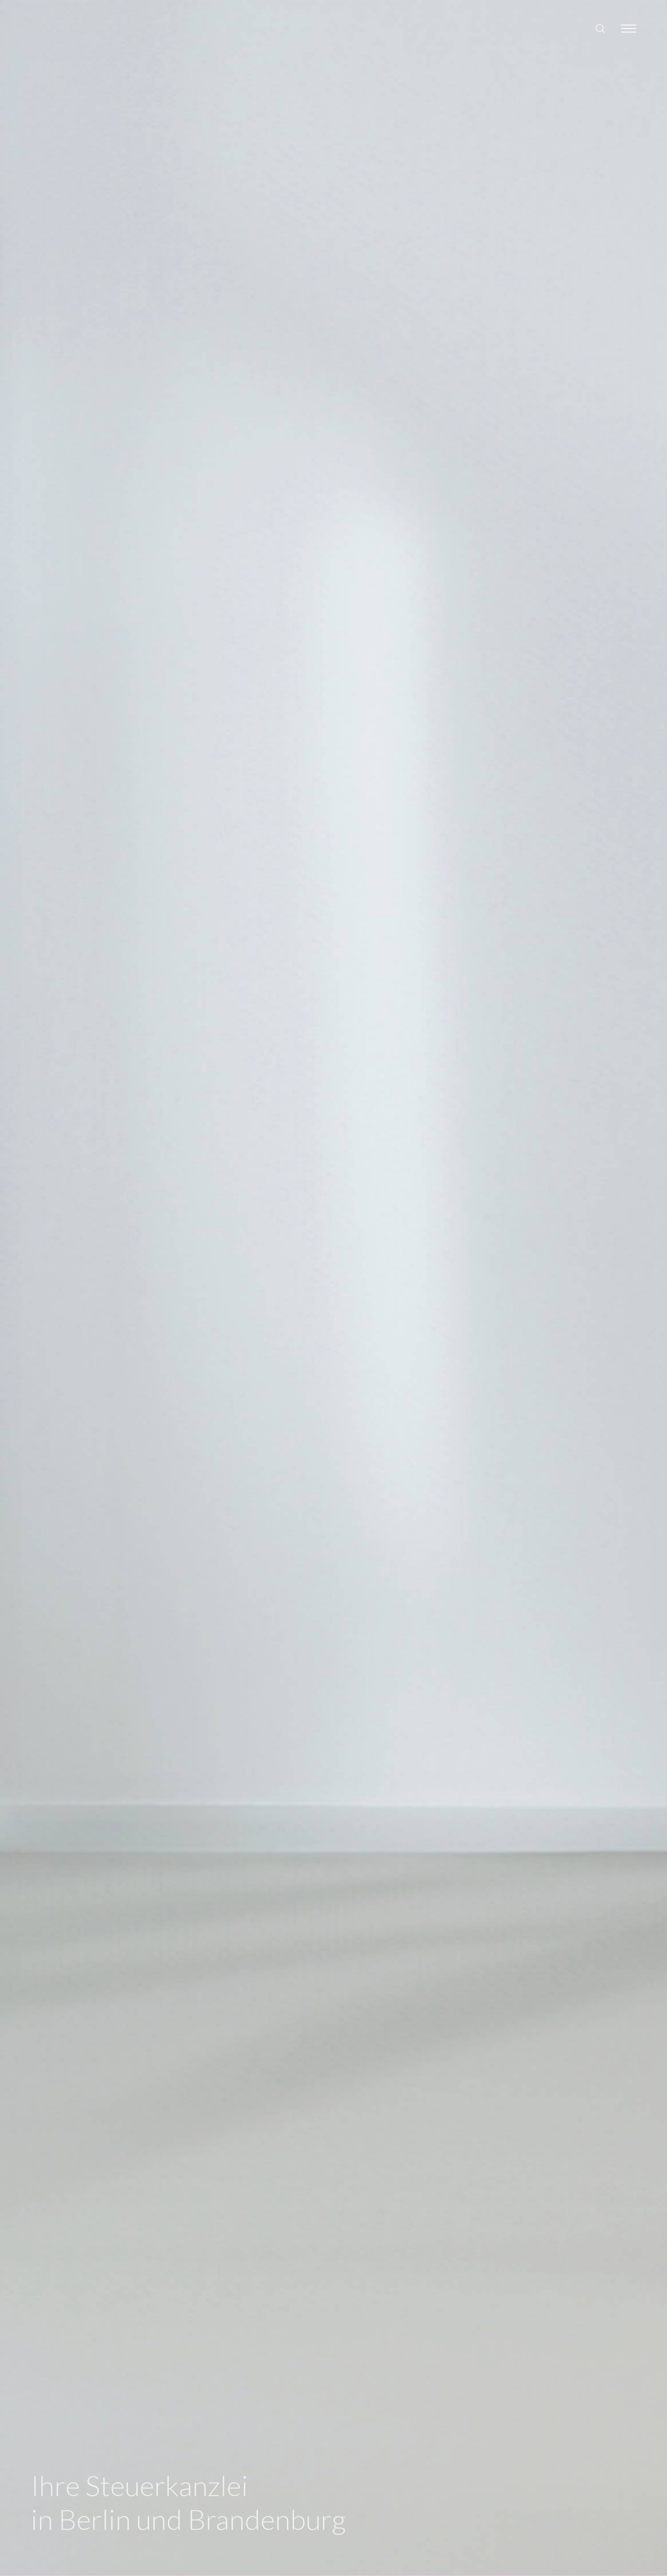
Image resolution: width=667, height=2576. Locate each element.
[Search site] (600, 28)
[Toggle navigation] (628, 28)
